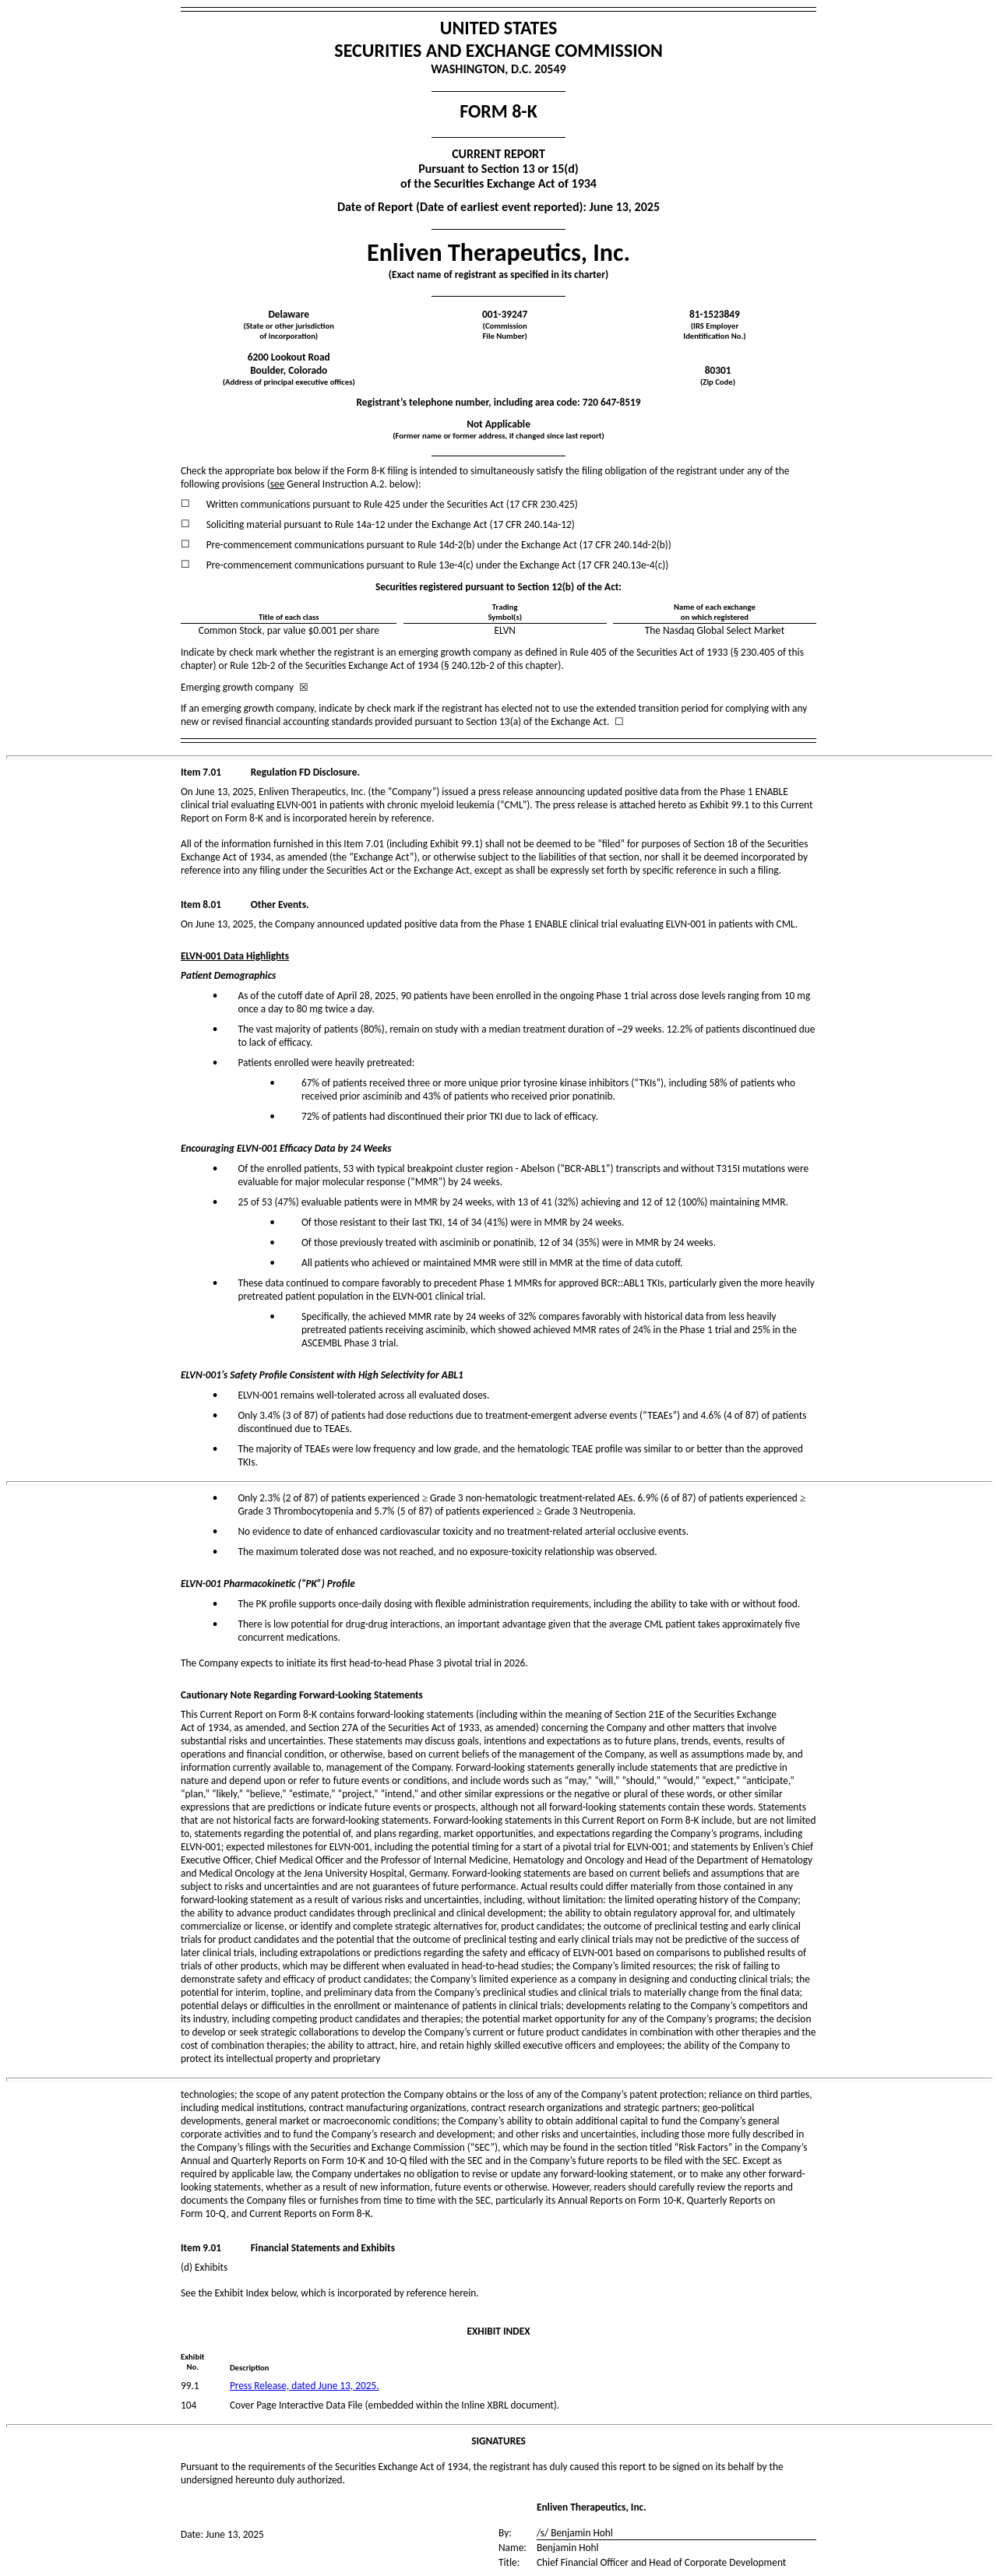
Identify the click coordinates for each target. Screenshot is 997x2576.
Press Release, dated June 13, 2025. (304, 2385)
